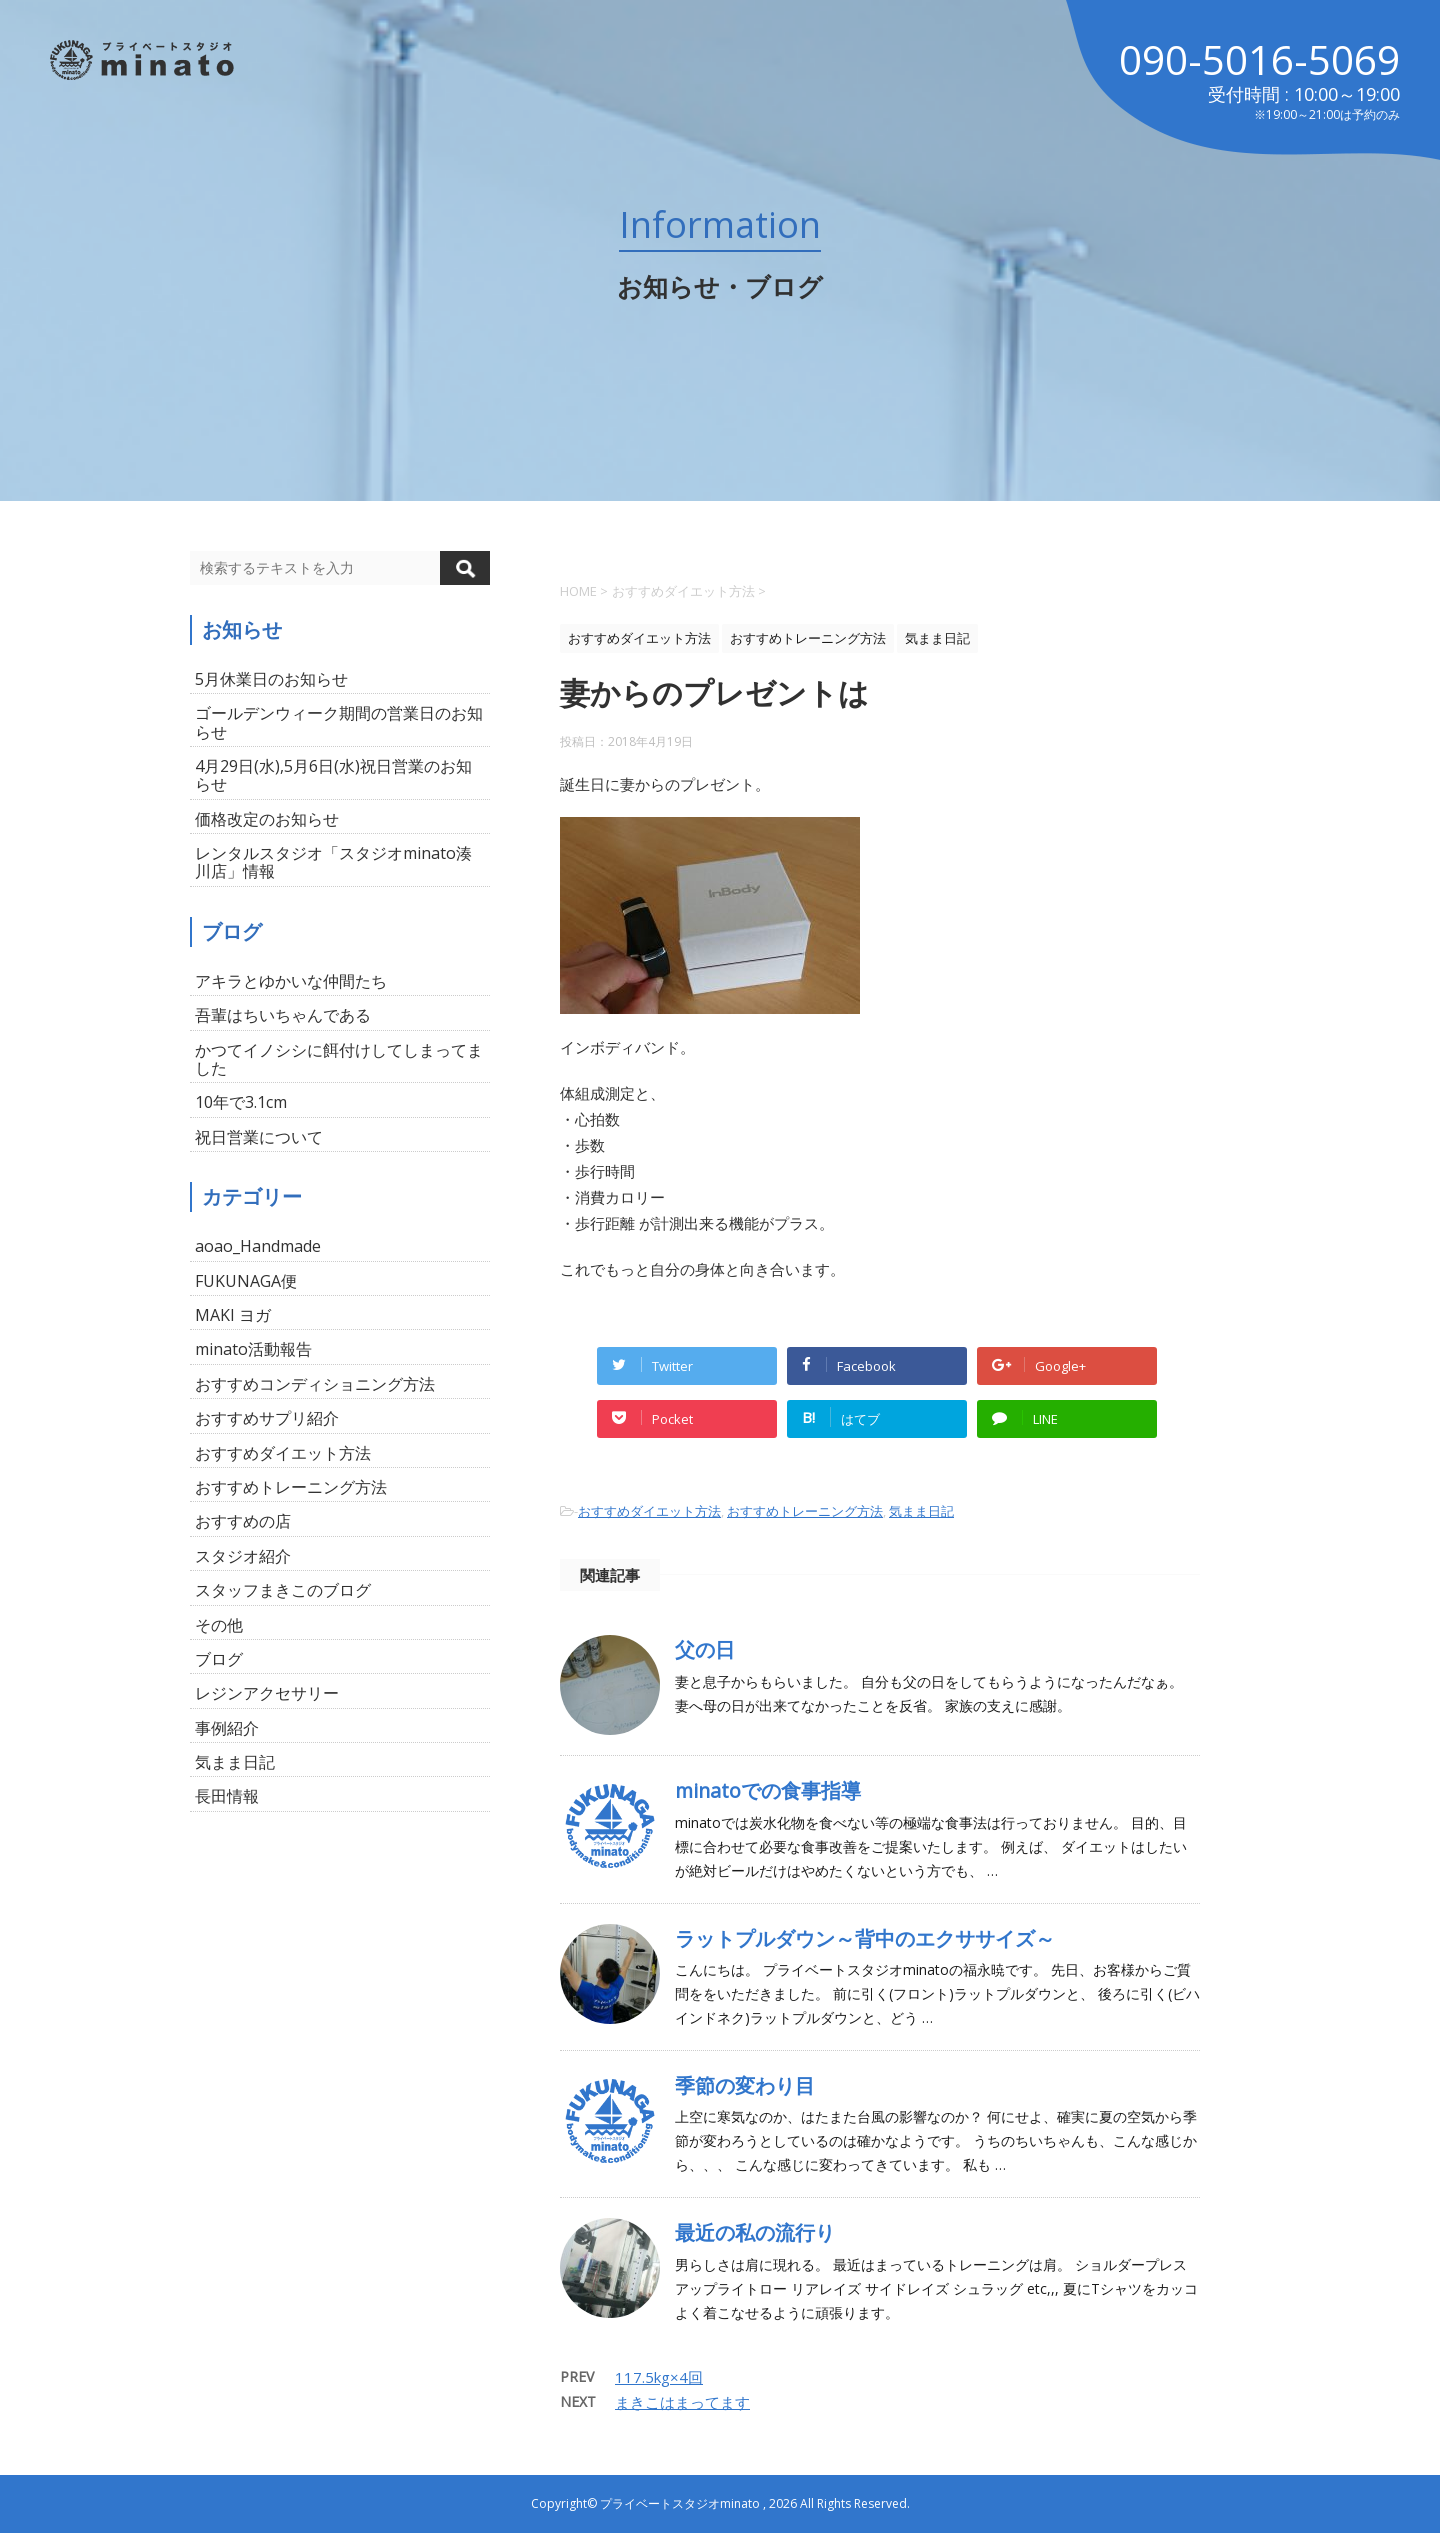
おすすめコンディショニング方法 (315, 1384)
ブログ (219, 1659)
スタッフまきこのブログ (283, 1590)
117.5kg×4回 (659, 2377)
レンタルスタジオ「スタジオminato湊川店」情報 (333, 862)
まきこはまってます (682, 2402)
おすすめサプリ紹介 (267, 1418)
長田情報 (227, 1796)
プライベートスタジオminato (680, 2503)
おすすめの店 (243, 1521)
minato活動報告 (253, 1349)
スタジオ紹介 (243, 1556)
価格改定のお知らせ (267, 819)
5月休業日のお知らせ (271, 679)
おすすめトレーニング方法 (805, 1511)
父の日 (705, 1649)
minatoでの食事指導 (768, 1790)
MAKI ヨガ (233, 1315)
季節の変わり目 (745, 2085)
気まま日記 (921, 1511)
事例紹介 (227, 1728)
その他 (219, 1625)
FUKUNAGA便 (246, 1281)
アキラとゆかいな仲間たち (291, 981)
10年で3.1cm (241, 1102)
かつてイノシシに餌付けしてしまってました (339, 1059)
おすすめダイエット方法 (649, 1511)
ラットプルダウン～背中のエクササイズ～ (865, 1938)
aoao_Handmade (258, 1246)
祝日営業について (259, 1137)
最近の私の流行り (755, 2232)
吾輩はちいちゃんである (283, 1015)
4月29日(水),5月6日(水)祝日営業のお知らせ (333, 775)
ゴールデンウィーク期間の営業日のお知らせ (339, 722)
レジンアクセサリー (267, 1693)
